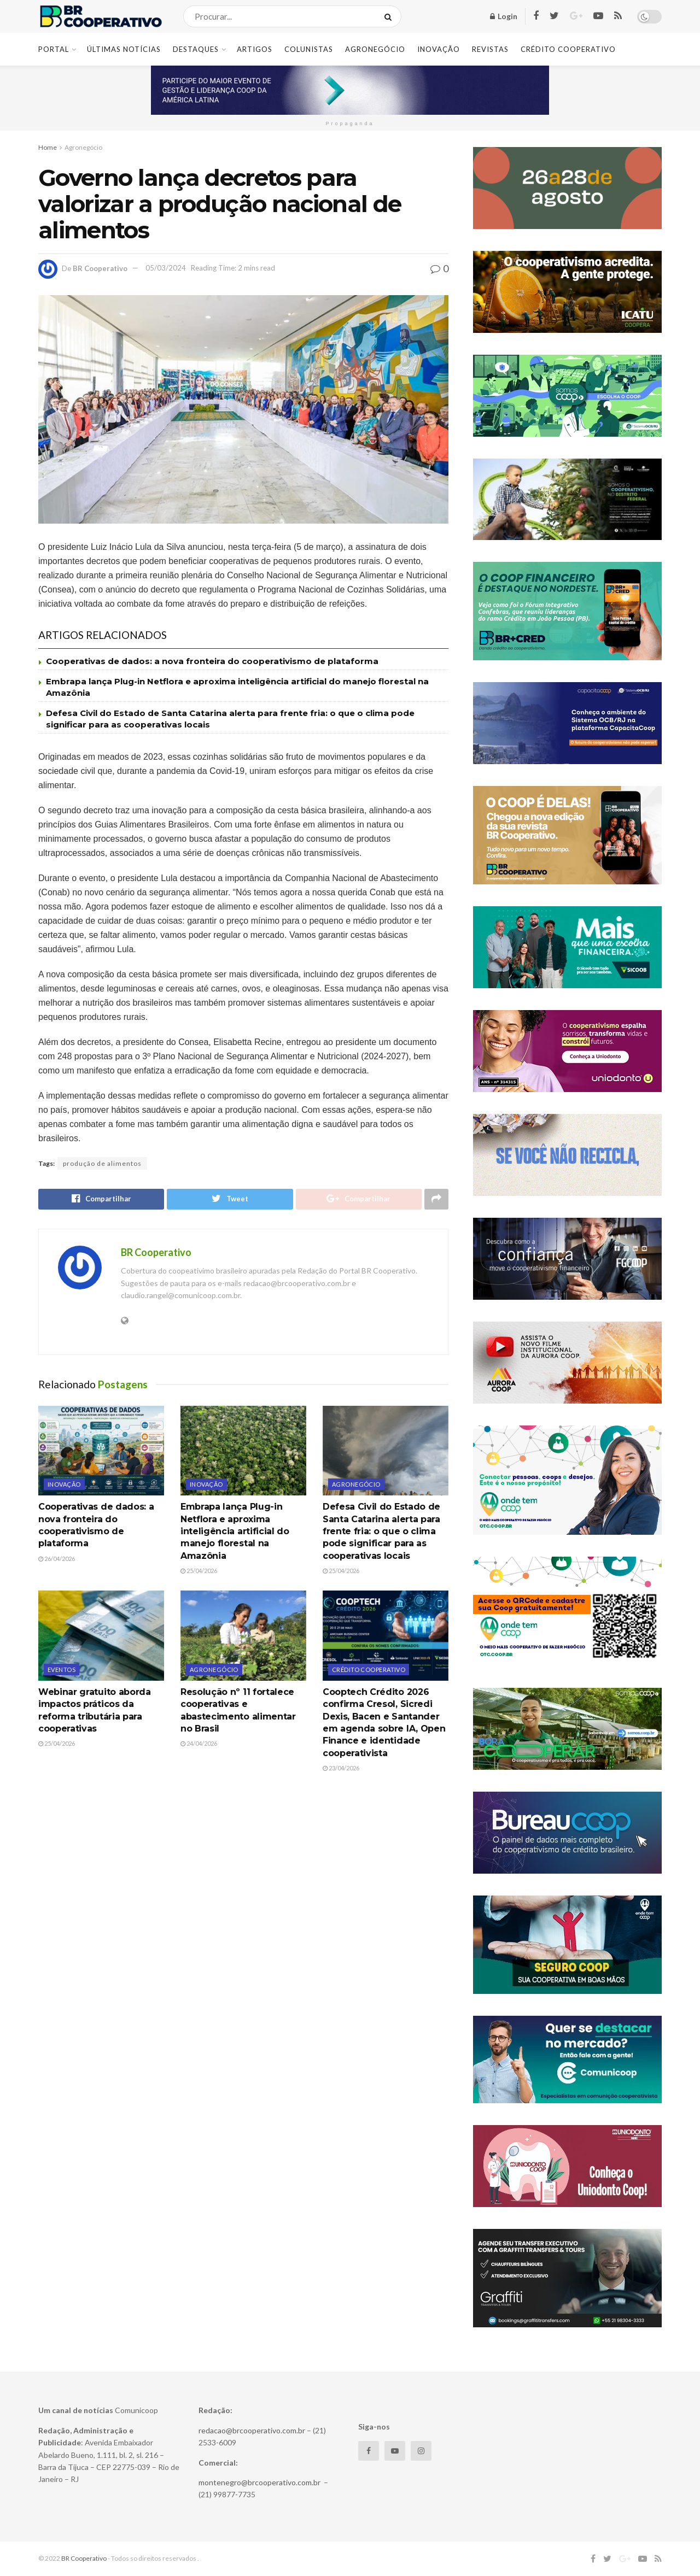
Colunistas (308, 49)
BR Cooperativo (100, 267)
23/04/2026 (341, 1768)
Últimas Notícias (124, 49)
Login (503, 16)
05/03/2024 (165, 267)
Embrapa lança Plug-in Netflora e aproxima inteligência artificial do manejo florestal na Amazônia (234, 1532)
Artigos (254, 49)
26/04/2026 (56, 1558)
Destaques (196, 49)
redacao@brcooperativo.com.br (252, 2430)
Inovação (438, 49)
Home (47, 147)
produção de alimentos (102, 1163)
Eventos (61, 1669)
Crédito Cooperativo (568, 49)
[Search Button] (390, 16)
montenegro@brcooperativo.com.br (259, 2482)
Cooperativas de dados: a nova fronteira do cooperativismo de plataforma (212, 661)
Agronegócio (375, 49)
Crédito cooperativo (368, 1669)
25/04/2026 (198, 1570)
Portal (53, 49)
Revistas (490, 49)
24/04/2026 (198, 1743)
